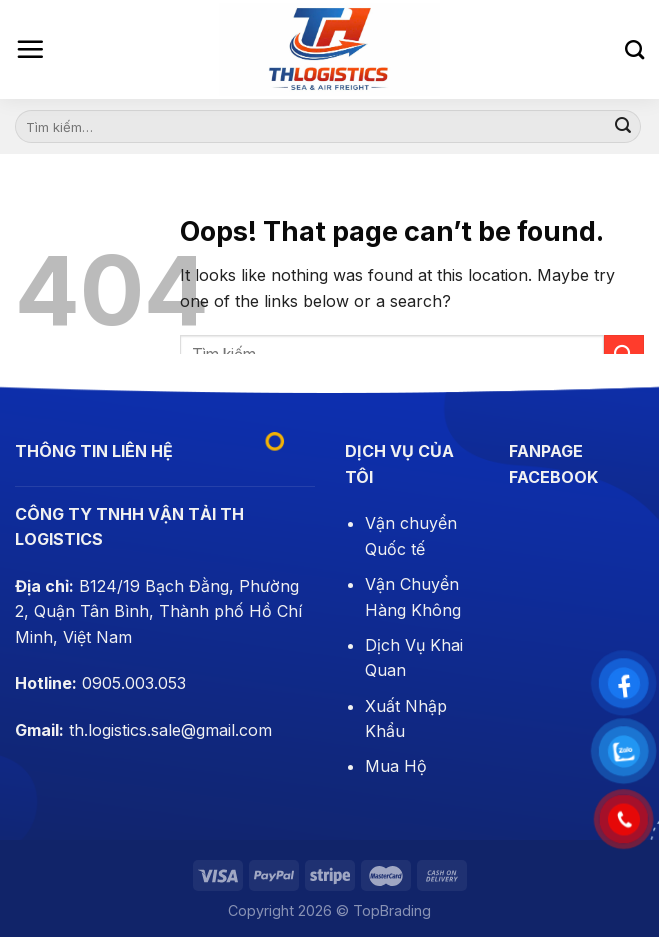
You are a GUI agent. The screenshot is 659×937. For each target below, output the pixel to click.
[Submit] (623, 127)
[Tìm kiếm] (634, 49)
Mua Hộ (396, 766)
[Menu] (30, 49)
